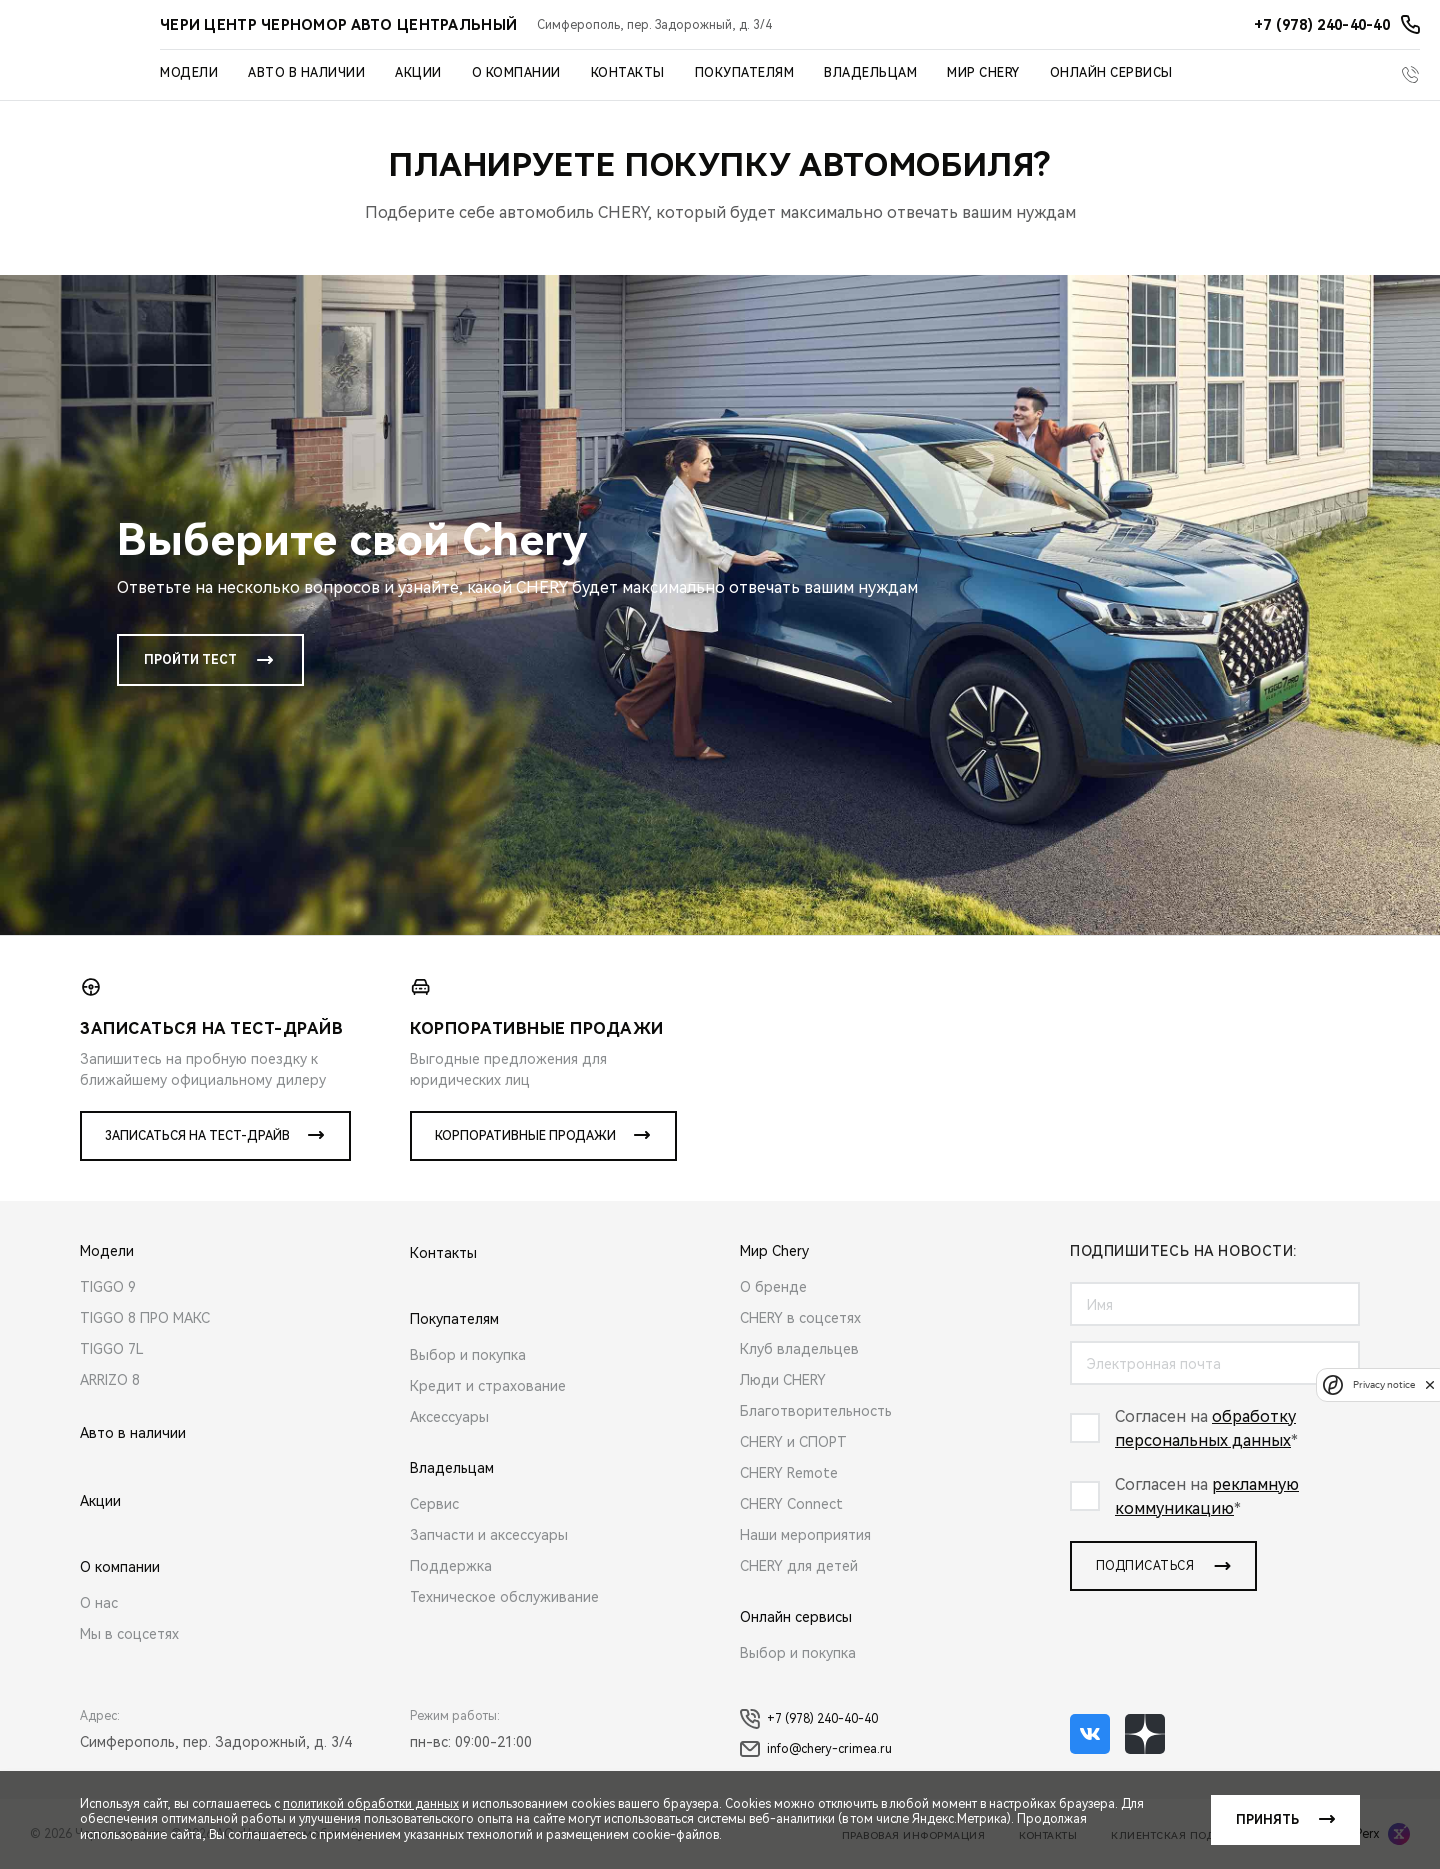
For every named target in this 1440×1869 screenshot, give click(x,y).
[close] (1430, 1384)
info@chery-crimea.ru (816, 1749)
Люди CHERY (783, 1380)
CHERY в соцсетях (800, 1318)
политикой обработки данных (371, 1804)
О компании (516, 73)
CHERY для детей (799, 1566)
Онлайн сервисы (1111, 73)
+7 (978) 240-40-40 (809, 1719)
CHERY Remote (789, 1473)
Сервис (434, 1504)
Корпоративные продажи (525, 1136)
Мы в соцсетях (129, 1634)
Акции (418, 73)
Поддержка (451, 1566)
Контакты (628, 73)
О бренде (773, 1287)
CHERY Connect (791, 1504)
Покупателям (745, 73)
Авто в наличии (306, 73)
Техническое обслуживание (504, 1597)
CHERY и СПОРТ (793, 1442)
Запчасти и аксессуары (489, 1535)
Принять (1267, 1820)
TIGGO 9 (108, 1287)
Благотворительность (816, 1411)
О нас (99, 1603)
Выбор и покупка (468, 1355)
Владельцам (870, 73)
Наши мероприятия (805, 1535)
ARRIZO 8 (110, 1380)
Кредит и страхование (488, 1386)
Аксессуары (449, 1417)
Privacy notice (1384, 1384)
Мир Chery (983, 73)
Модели (189, 73)
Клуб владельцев (799, 1349)
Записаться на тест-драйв (197, 1136)
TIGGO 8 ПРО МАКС (145, 1318)
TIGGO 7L (112, 1349)
